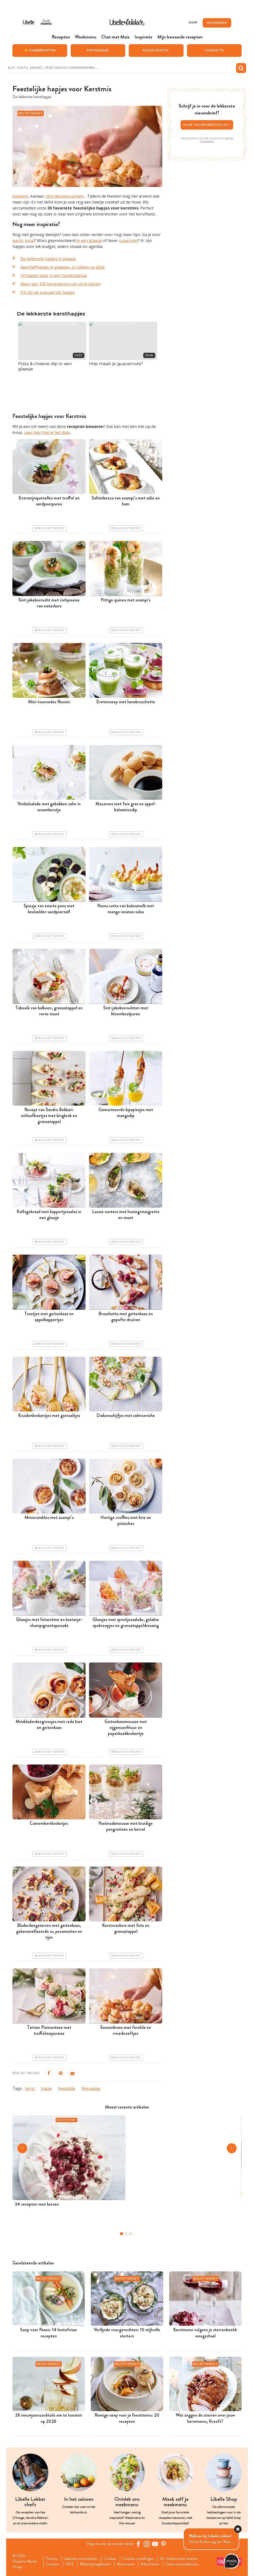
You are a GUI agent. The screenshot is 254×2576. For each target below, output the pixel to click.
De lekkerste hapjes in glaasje (48, 258)
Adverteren (150, 2564)
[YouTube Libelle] (155, 2544)
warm (17, 240)
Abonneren (126, 2564)
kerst (30, 2088)
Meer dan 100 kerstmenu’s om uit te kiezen (60, 284)
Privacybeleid (207, 141)
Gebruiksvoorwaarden (80, 2558)
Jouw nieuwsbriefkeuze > (207, 124)
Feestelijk (66, 2088)
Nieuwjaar (91, 2088)
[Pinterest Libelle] (163, 2544)
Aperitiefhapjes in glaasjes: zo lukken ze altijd (62, 267)
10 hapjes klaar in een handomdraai (53, 275)
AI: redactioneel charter (179, 2558)
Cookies (110, 2558)
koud (29, 240)
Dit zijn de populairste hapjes (47, 292)
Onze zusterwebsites (181, 2564)
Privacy (51, 2558)
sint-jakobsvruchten (64, 196)
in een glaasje (89, 240)
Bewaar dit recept (49, 528)
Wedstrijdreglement (95, 2564)
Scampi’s (20, 196)
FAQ (69, 2564)
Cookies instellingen (138, 2558)
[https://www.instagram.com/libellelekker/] (147, 2544)
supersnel (128, 240)
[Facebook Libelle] (138, 2544)
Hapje (46, 2088)
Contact (52, 2564)
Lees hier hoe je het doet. (47, 432)
